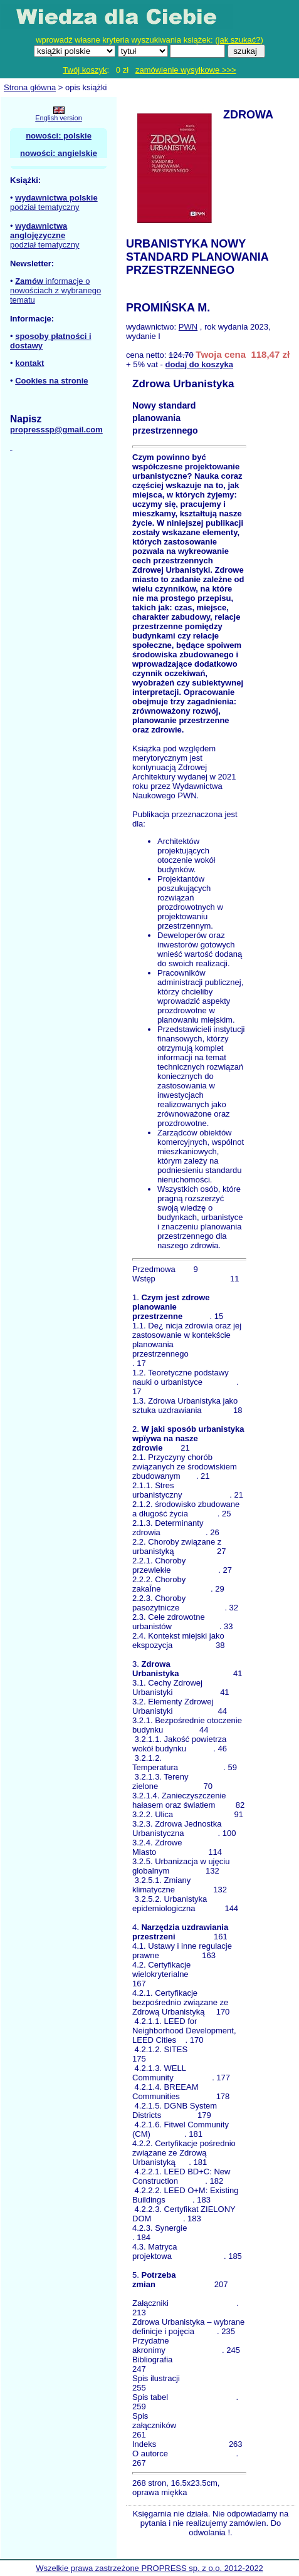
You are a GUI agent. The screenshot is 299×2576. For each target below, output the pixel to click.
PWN (188, 326)
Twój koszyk (85, 70)
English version (58, 118)
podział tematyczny (45, 207)
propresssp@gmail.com (56, 429)
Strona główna (30, 87)
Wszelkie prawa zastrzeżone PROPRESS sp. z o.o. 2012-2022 (149, 2568)
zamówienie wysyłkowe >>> (185, 70)
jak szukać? (239, 39)
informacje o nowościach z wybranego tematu (55, 290)
